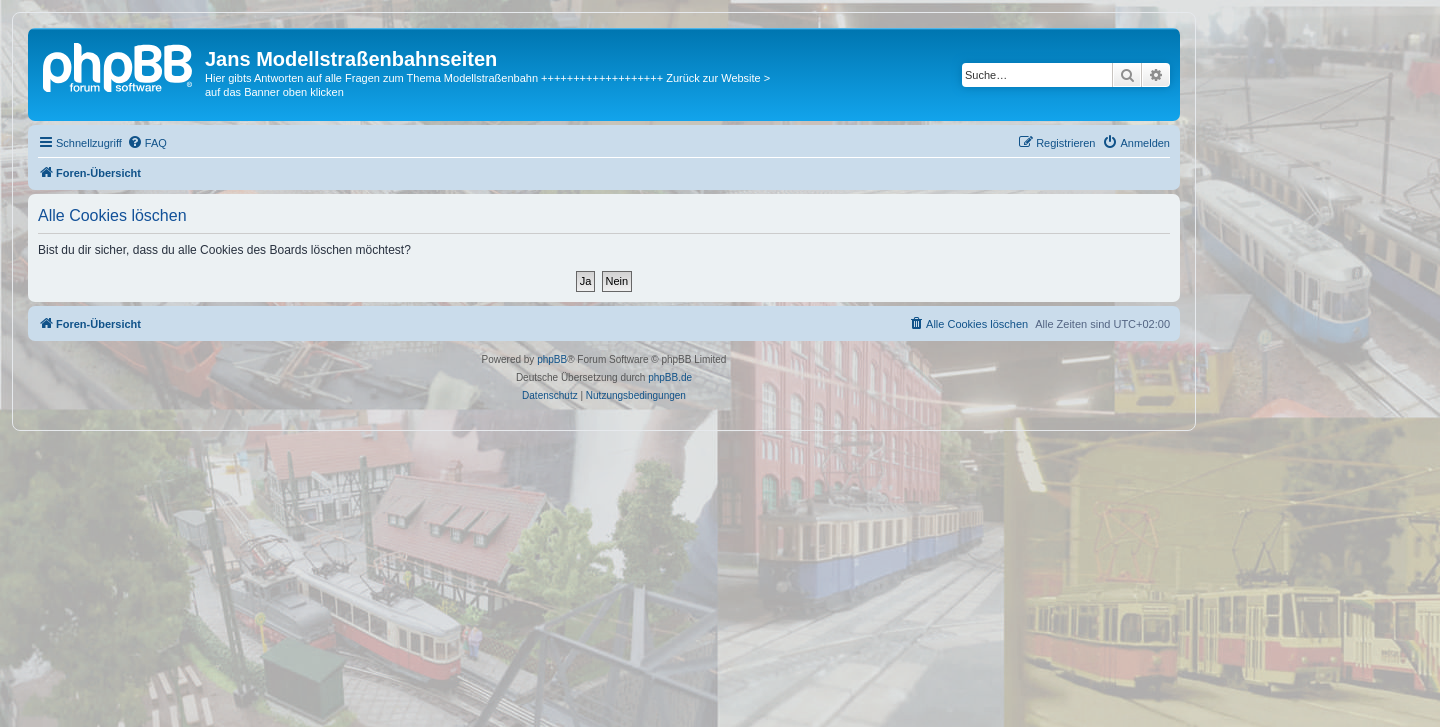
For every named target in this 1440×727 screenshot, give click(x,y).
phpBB (552, 359)
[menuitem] (147, 143)
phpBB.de (670, 377)
